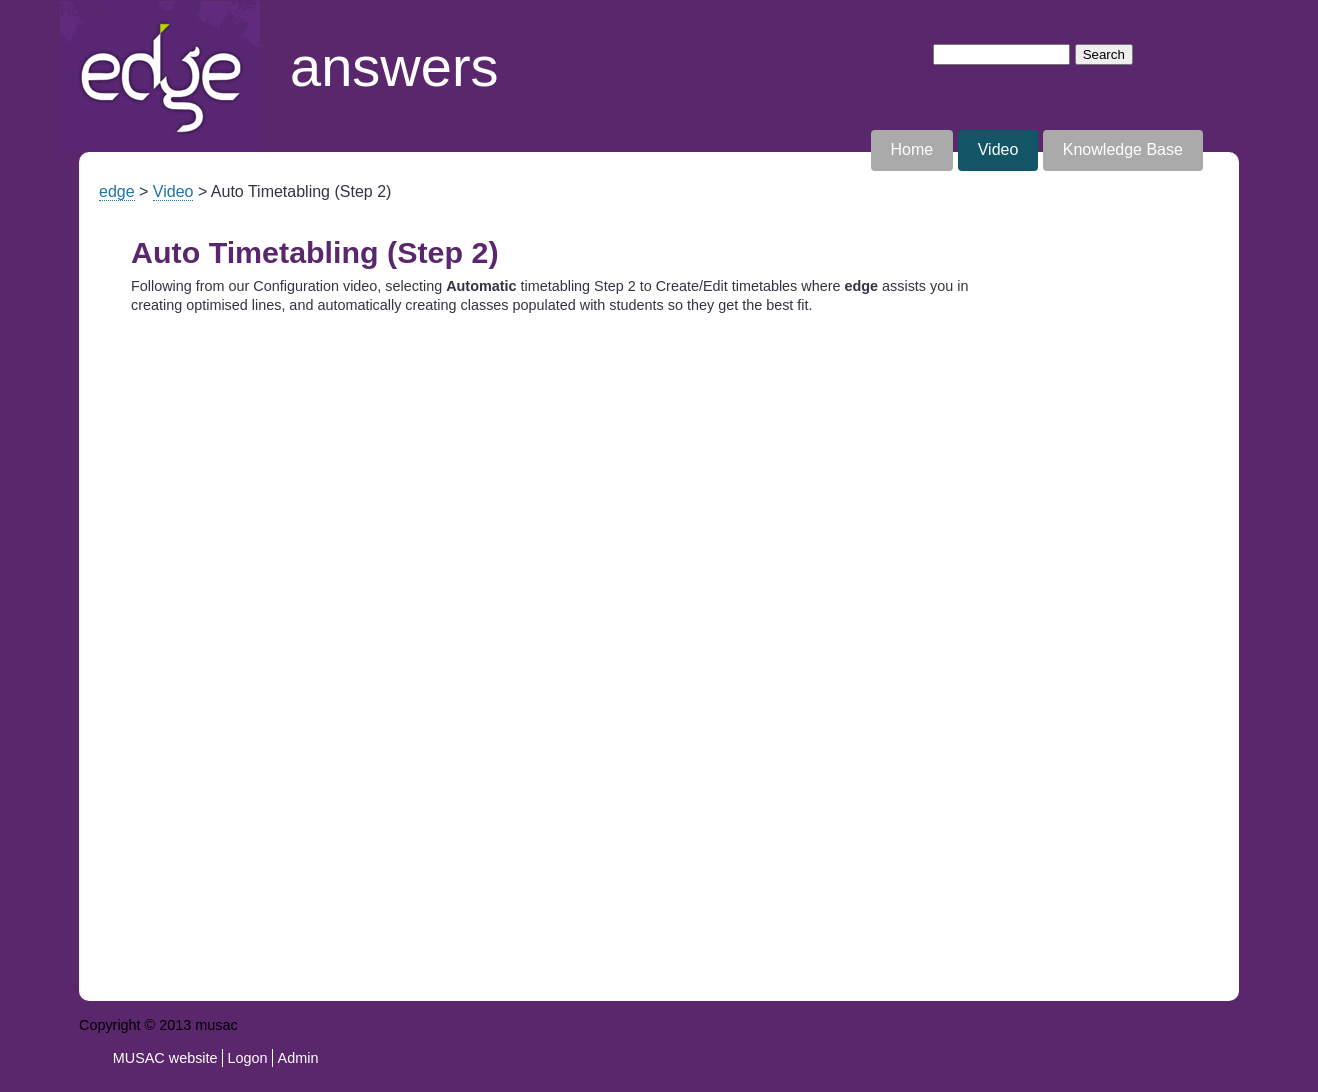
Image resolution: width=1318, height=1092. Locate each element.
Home (81, 10)
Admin (298, 1058)
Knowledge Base (1123, 149)
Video (998, 149)
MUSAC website (165, 1058)
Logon (248, 1058)
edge (117, 191)
